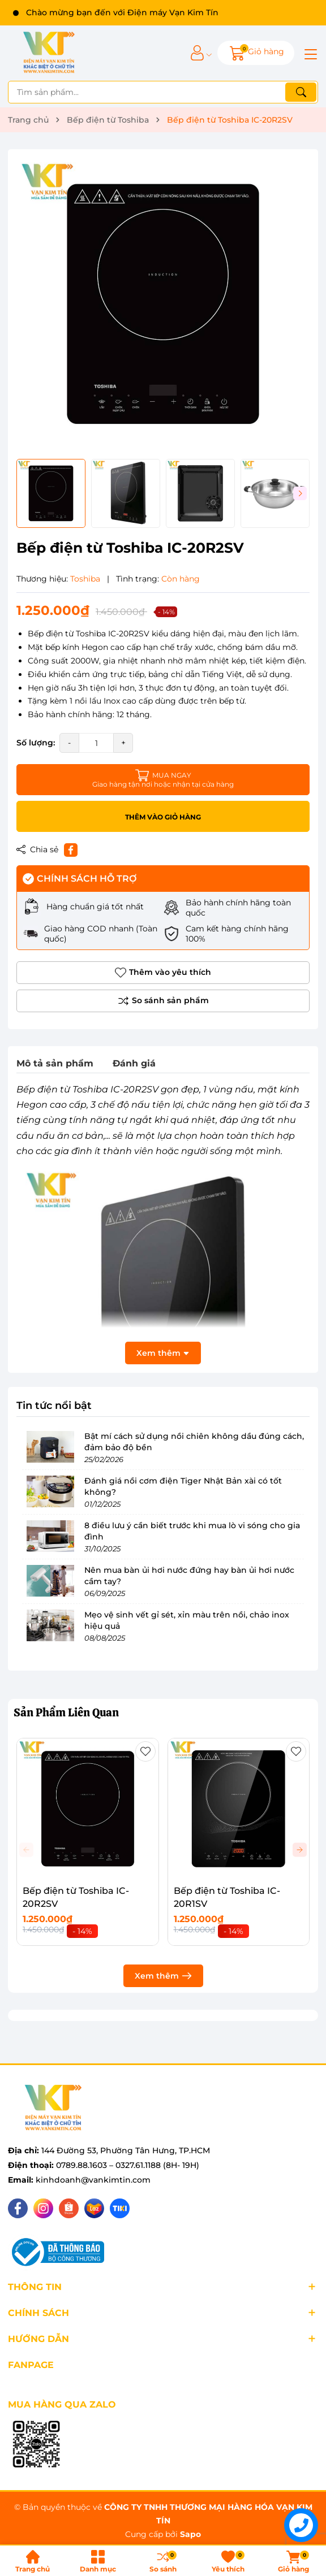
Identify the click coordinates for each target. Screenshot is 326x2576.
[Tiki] (120, 2208)
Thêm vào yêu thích (163, 972)
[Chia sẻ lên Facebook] (71, 850)
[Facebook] (18, 2208)
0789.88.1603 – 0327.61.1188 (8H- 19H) (127, 2165)
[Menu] (309, 53)
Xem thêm (163, 1976)
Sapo (190, 2534)
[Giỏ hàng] (255, 53)
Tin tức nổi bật (54, 1405)
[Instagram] (43, 2208)
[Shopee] (69, 2208)
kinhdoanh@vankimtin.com (93, 2180)
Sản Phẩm (66, 1712)
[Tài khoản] (197, 52)
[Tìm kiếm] (300, 92)
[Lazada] (94, 2208)
